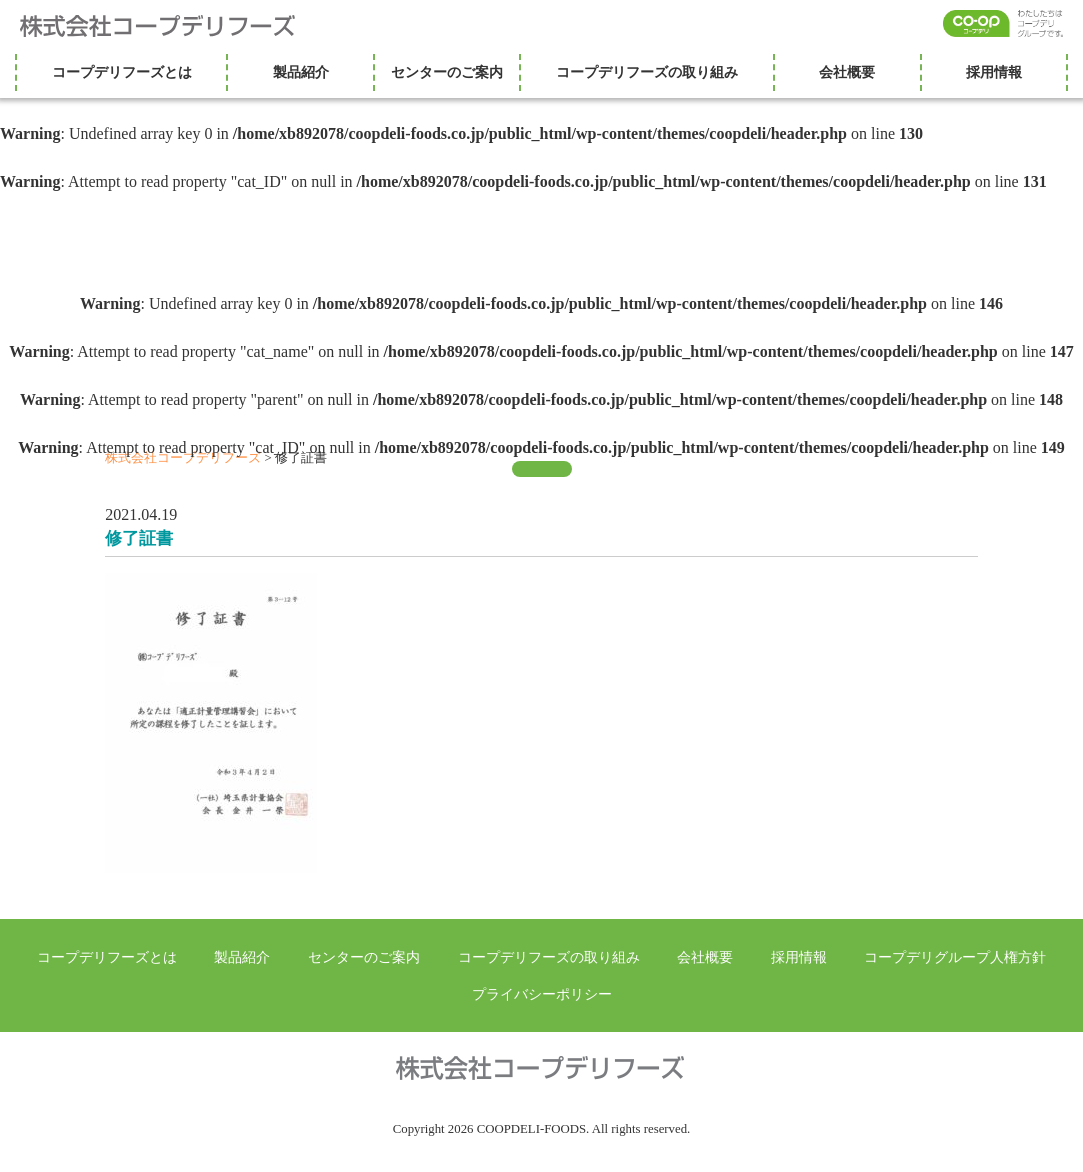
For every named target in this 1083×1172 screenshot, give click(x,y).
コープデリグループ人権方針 (955, 957)
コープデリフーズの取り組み (647, 72)
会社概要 (847, 72)
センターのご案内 (447, 72)
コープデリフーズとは (122, 72)
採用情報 (994, 72)
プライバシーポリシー (542, 994)
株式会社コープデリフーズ (170, 26)
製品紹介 (301, 72)
